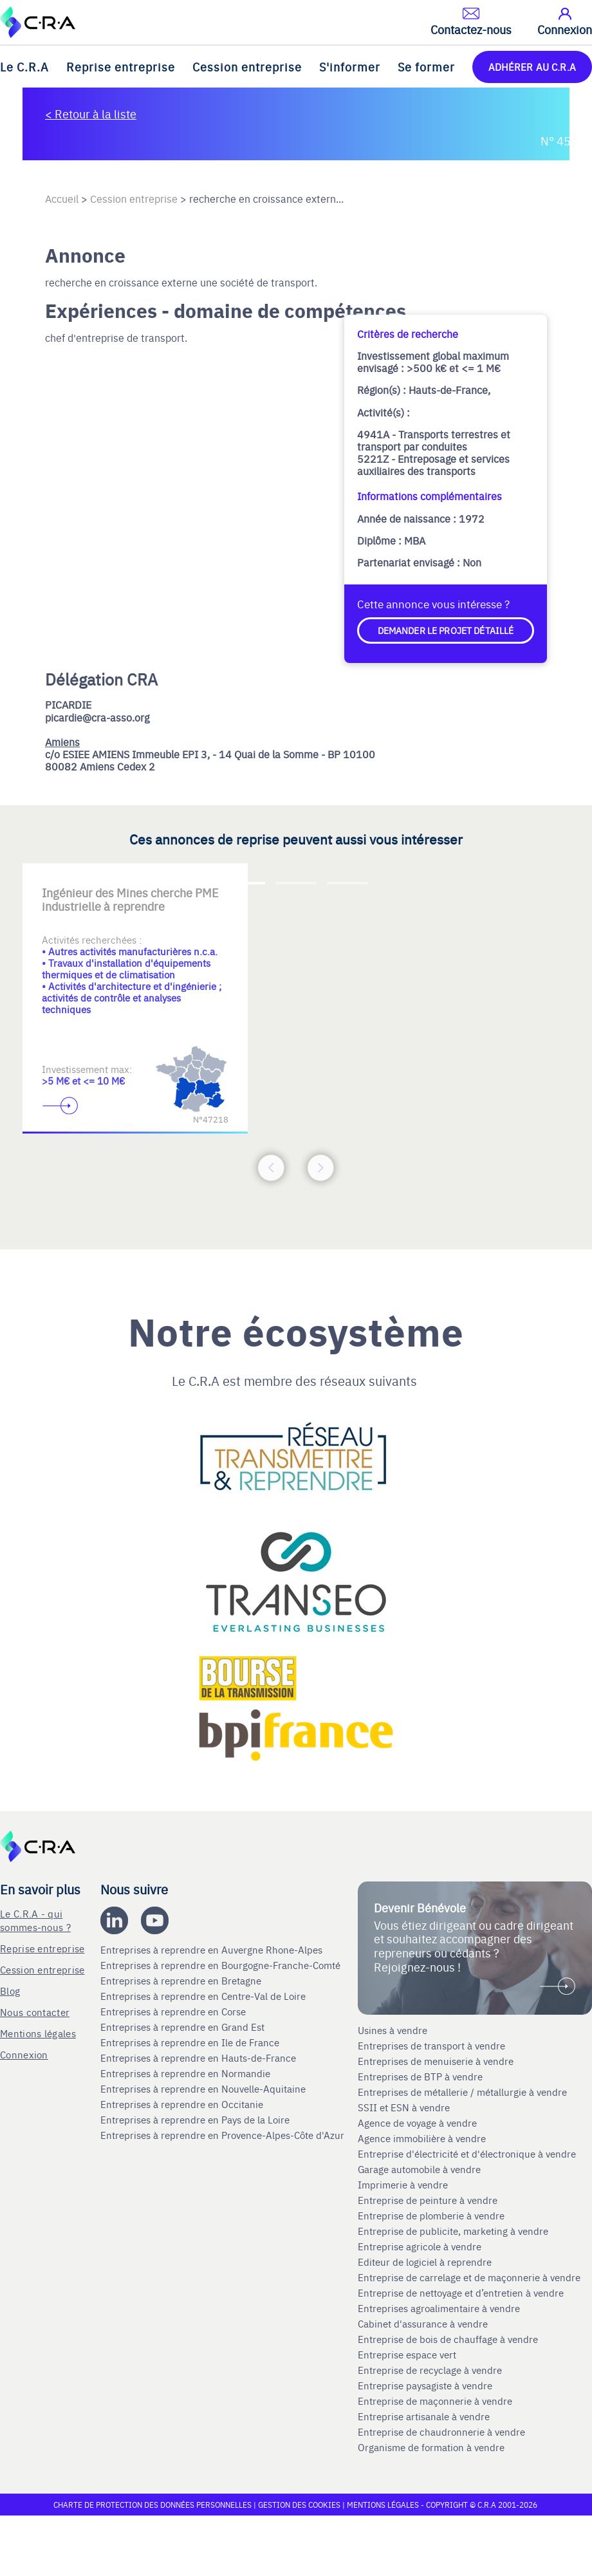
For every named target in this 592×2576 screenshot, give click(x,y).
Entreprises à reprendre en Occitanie (183, 2104)
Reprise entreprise (120, 67)
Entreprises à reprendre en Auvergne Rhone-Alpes (212, 1949)
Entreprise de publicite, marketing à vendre (453, 2231)
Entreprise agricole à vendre (419, 2246)
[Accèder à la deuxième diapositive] (296, 883)
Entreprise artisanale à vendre (424, 2416)
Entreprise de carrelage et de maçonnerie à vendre (469, 2277)
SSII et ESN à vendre (404, 2107)
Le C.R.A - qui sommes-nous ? (35, 1920)
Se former (426, 67)
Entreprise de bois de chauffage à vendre (448, 2339)
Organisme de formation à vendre (431, 2447)
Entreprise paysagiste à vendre (425, 2385)
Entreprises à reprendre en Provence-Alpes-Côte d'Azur (223, 2135)
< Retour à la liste (90, 114)
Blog (10, 1990)
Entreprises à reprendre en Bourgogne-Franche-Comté (221, 1965)
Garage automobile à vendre (420, 2169)
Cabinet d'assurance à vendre (423, 2323)
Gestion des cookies (300, 2504)
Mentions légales (38, 2033)
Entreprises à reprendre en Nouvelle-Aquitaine (204, 2089)
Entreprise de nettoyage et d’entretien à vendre (461, 2293)
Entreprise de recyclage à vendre (430, 2370)
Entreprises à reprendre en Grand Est (183, 2027)
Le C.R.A (24, 67)
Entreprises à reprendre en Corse (174, 2011)
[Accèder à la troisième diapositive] (347, 883)
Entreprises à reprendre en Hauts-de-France (199, 2058)
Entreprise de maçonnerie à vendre (435, 2401)
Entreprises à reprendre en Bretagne (182, 1980)
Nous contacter (34, 2012)
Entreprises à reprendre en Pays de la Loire (195, 2119)
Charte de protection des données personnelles (152, 2504)
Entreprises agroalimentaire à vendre (439, 2308)
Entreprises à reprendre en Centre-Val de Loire (204, 1996)
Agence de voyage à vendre (418, 2123)
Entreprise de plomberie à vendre (431, 2215)
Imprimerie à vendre (404, 2184)
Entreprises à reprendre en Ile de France (191, 2042)
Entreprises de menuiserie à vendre (437, 2061)
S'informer (349, 67)
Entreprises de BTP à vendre (421, 2076)
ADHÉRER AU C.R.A (532, 66)
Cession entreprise (247, 67)
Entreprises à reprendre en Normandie (186, 2073)
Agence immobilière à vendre (423, 2138)
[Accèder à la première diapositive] (244, 883)
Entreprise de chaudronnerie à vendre (441, 2432)
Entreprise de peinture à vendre (427, 2200)
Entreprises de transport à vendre (431, 2045)
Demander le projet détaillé (446, 630)
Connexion (24, 2054)
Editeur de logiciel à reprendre (425, 2262)
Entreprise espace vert (407, 2354)
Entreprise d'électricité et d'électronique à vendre (467, 2154)
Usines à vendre (392, 2030)
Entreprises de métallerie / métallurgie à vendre (463, 2092)
